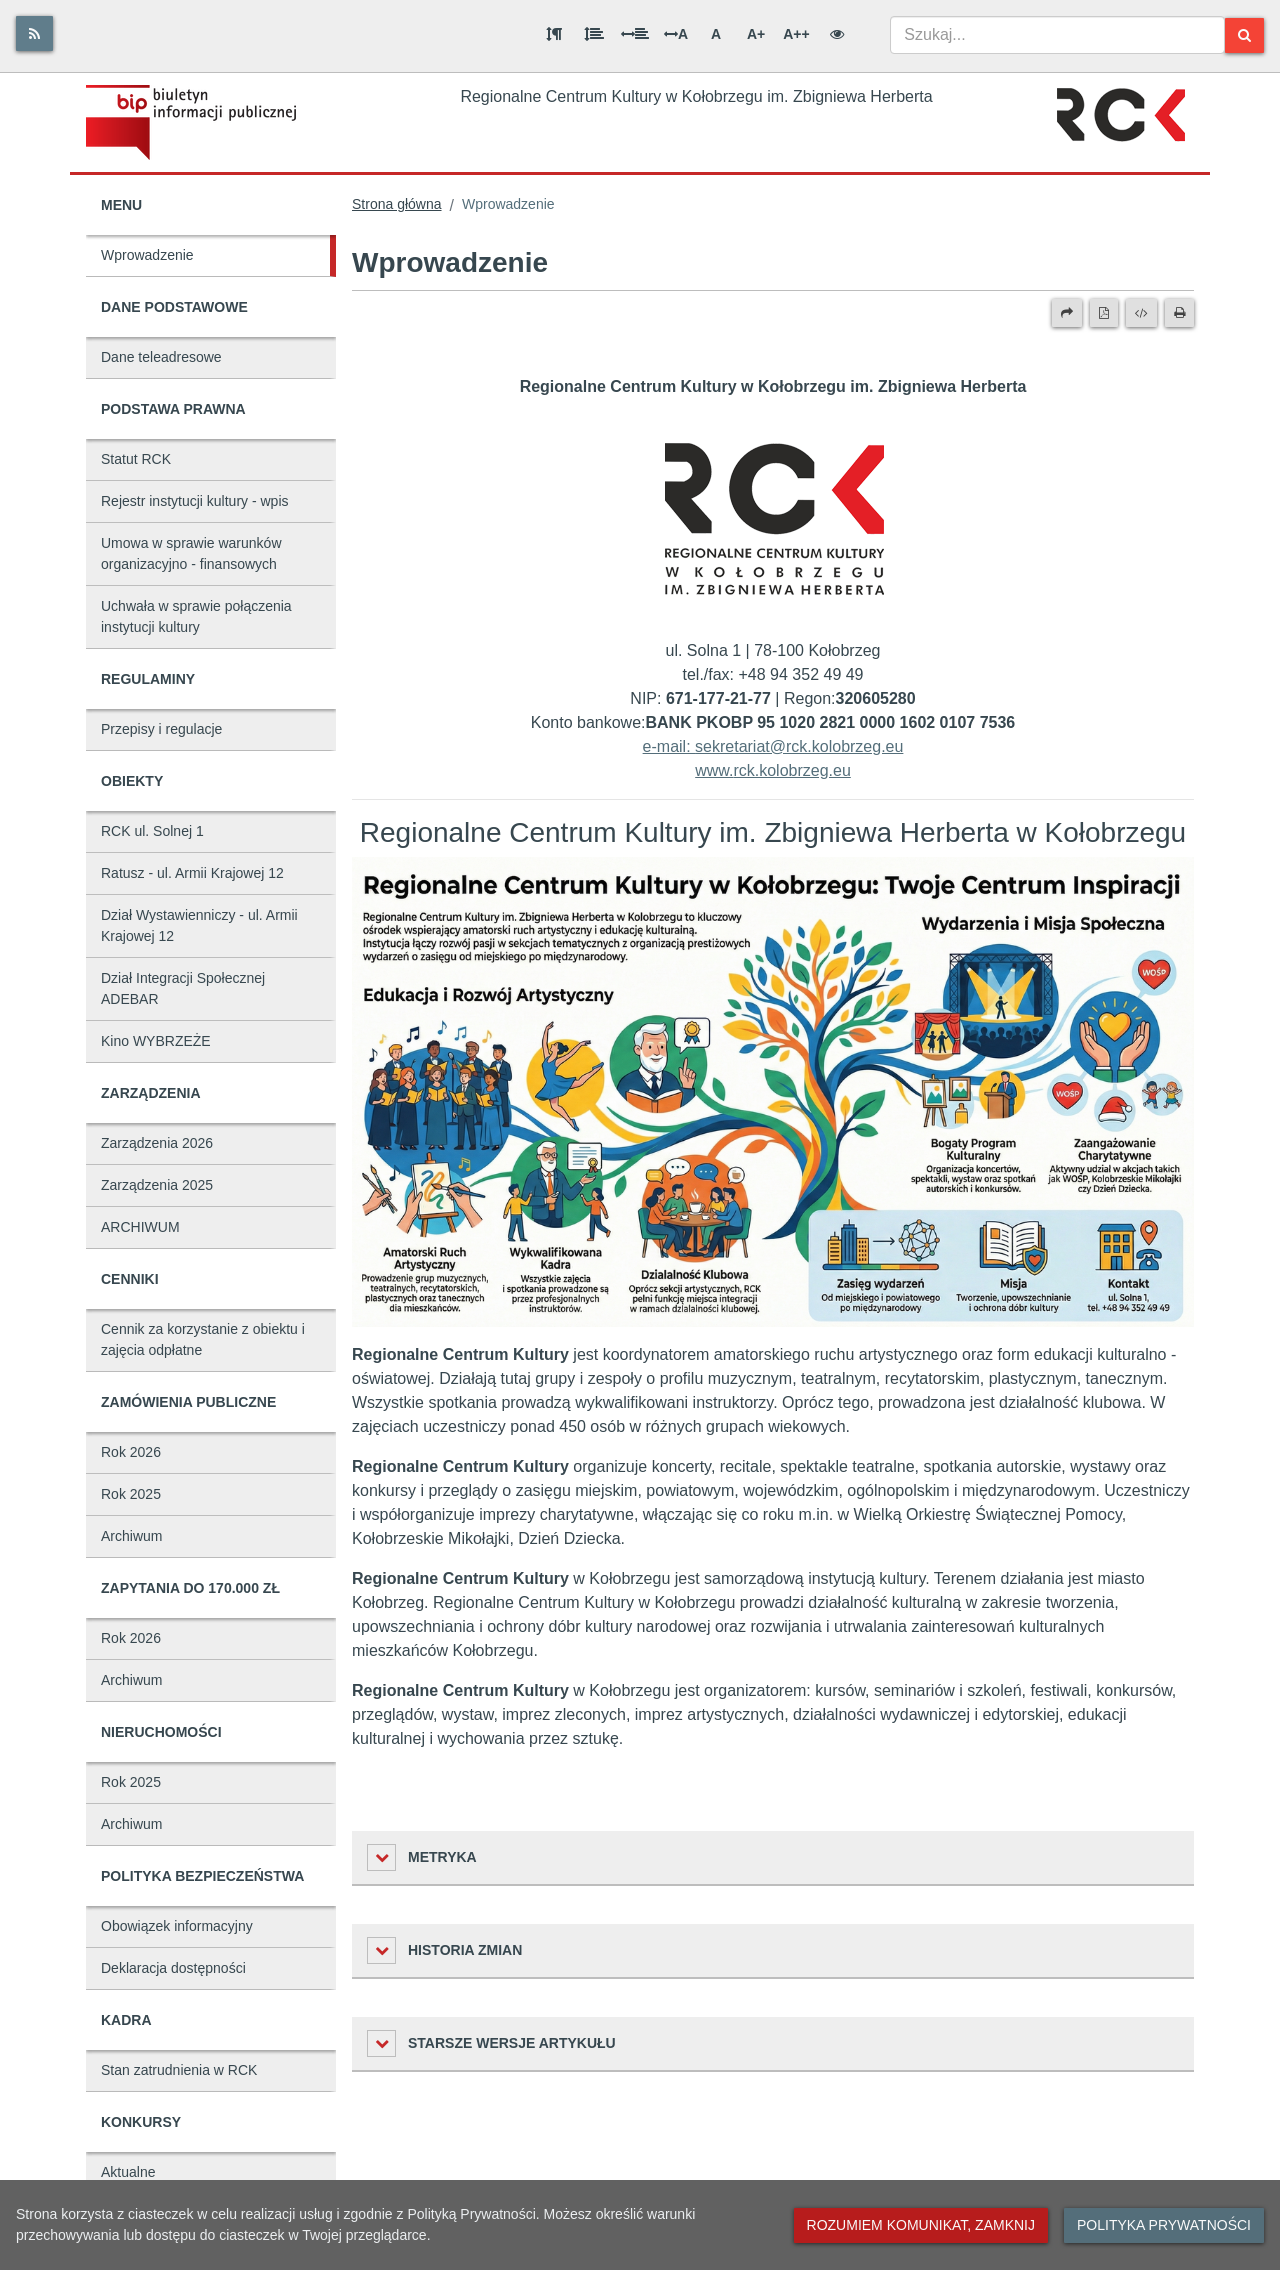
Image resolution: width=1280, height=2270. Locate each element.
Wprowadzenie (147, 255)
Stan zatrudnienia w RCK (179, 2070)
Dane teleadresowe (161, 357)
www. (714, 770)
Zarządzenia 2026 (157, 1143)
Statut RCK (136, 459)
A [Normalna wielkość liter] (716, 34)
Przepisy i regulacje (161, 729)
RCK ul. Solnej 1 (152, 831)
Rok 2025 (131, 1494)
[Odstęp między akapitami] (554, 34)
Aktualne (128, 2172)
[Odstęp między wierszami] (594, 34)
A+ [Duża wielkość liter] (756, 34)
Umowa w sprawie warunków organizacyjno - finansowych (191, 553)
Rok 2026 (131, 1452)
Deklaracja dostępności (173, 1968)
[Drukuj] (1179, 313)
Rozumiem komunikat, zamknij (921, 2225)
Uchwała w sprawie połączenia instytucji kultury (196, 616)
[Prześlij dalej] (1067, 313)
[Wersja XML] (1141, 313)
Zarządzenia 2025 (157, 1185)
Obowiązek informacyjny (177, 1926)
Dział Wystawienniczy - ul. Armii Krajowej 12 (199, 925)
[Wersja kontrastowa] (837, 34)
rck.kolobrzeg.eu (791, 770)
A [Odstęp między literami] (676, 34)
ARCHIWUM (140, 1227)
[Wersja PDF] (1104, 313)
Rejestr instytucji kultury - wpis (195, 501)
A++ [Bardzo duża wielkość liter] (796, 34)
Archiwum (131, 1536)
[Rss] (34, 33)
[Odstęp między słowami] (635, 34)
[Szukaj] (1244, 35)
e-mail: (669, 746)
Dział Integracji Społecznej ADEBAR (183, 988)
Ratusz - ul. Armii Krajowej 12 (192, 873)
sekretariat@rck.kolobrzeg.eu (799, 746)
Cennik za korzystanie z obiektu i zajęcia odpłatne (203, 1339)
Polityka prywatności (1164, 2225)
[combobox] (1057, 35)
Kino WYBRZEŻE (156, 1041)
